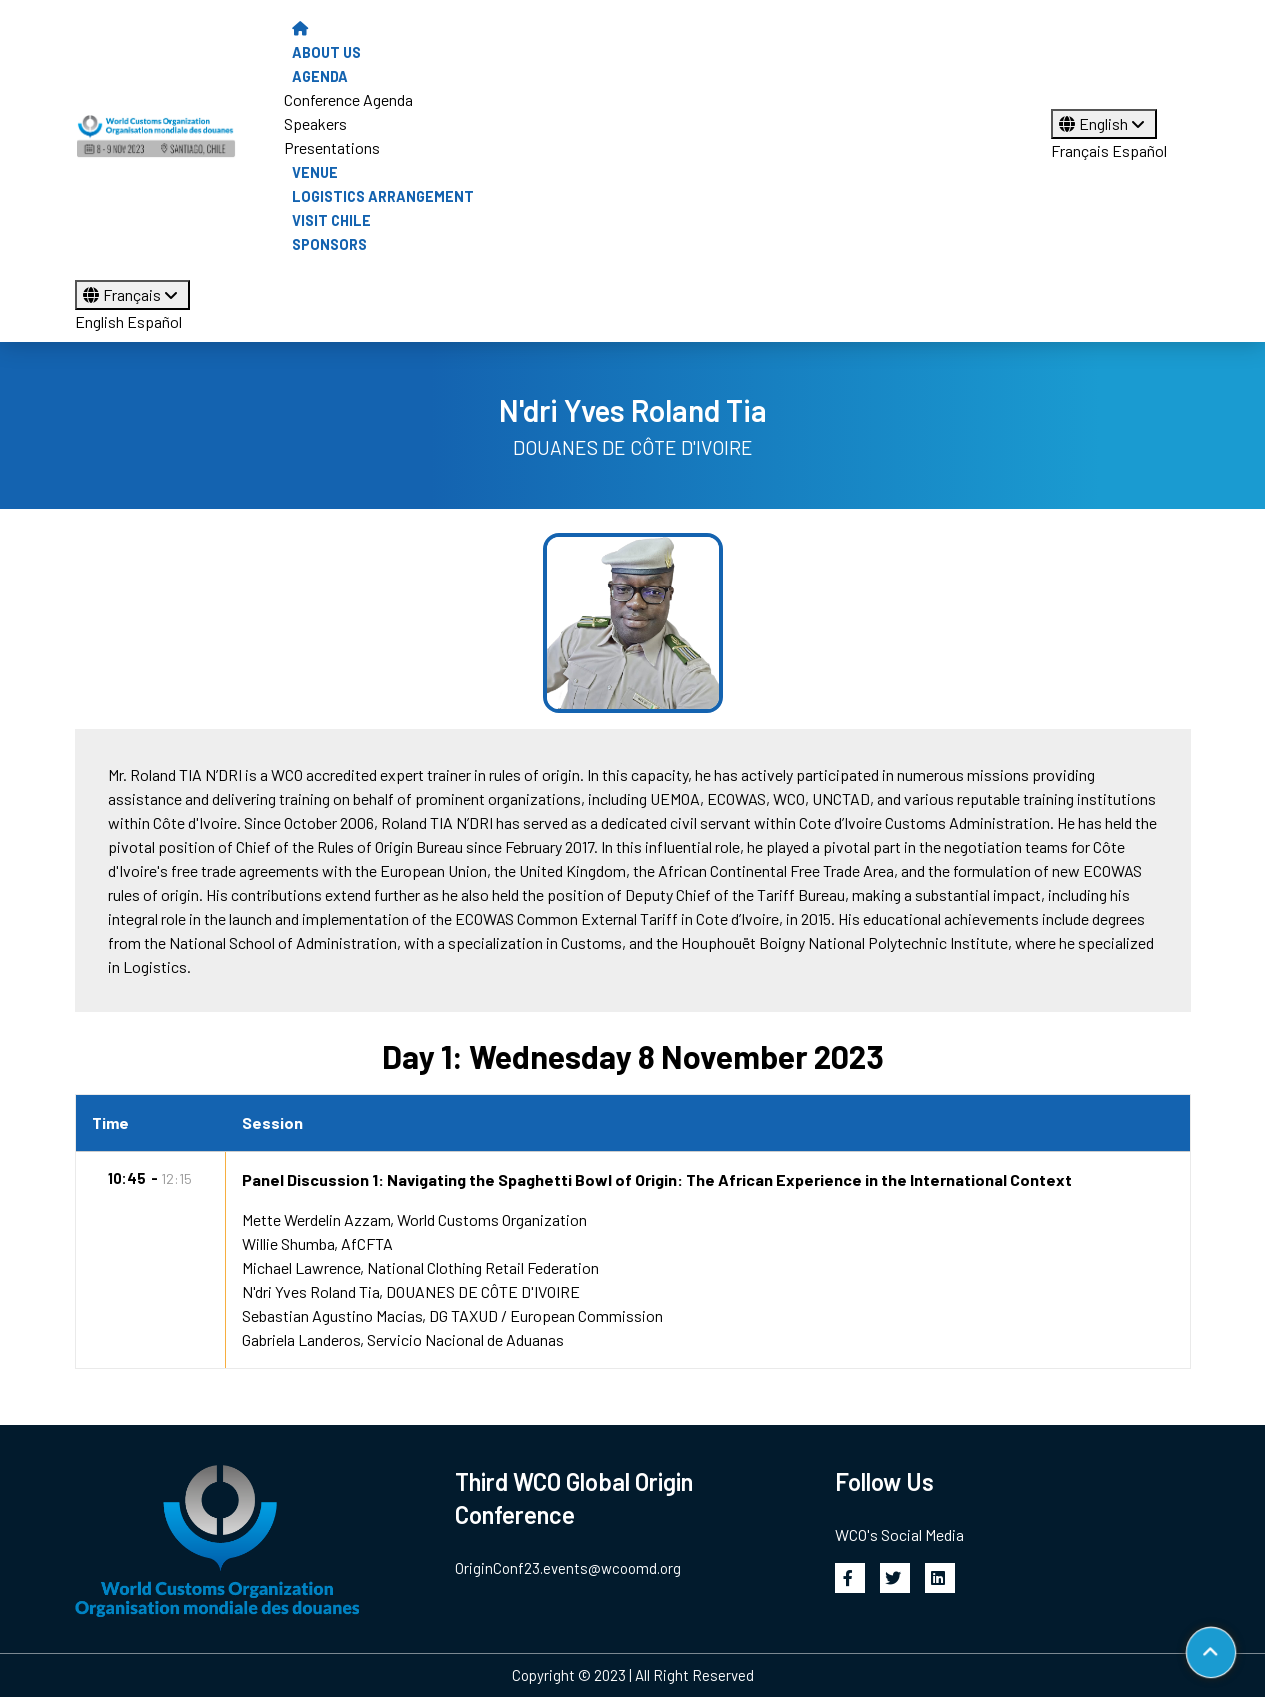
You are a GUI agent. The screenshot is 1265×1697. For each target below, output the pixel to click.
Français (1080, 150)
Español (1139, 150)
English (1104, 123)
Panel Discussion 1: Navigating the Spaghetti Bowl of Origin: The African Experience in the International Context (657, 1179)
